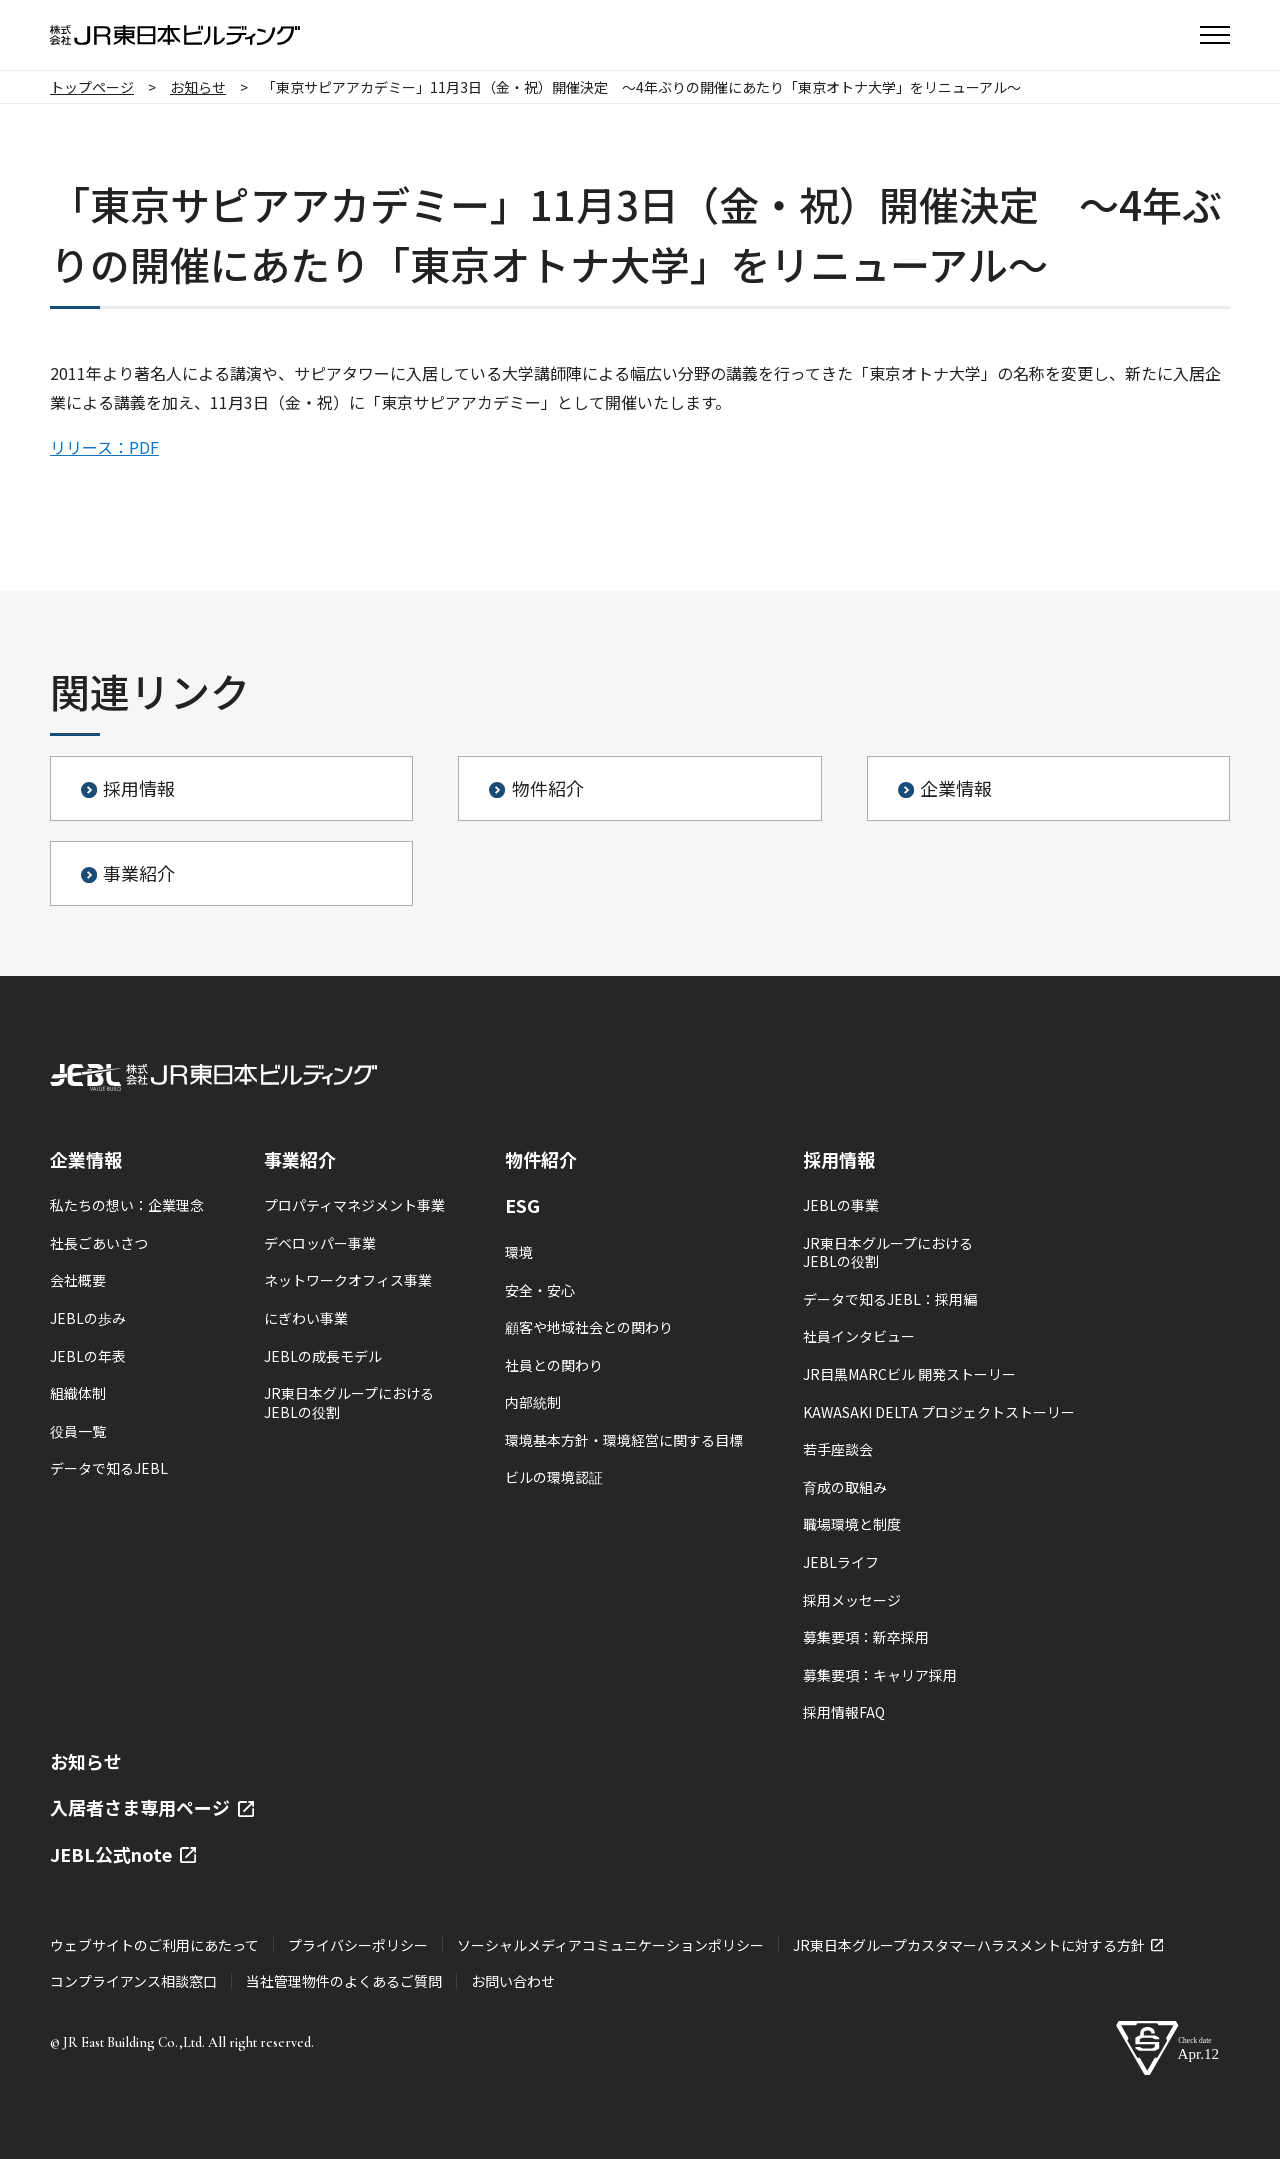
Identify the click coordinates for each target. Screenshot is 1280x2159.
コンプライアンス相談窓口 (133, 1981)
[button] (1215, 35)
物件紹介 (541, 1159)
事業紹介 (300, 1159)
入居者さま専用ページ (152, 1807)
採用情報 (839, 1159)
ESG (522, 1205)
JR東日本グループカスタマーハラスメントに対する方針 (978, 1945)
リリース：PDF (104, 447)
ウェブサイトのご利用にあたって (154, 1945)
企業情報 (86, 1159)
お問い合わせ (513, 1981)
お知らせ (86, 1761)
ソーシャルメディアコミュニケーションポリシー (610, 1945)
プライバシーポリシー (358, 1945)
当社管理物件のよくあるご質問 (344, 1981)
